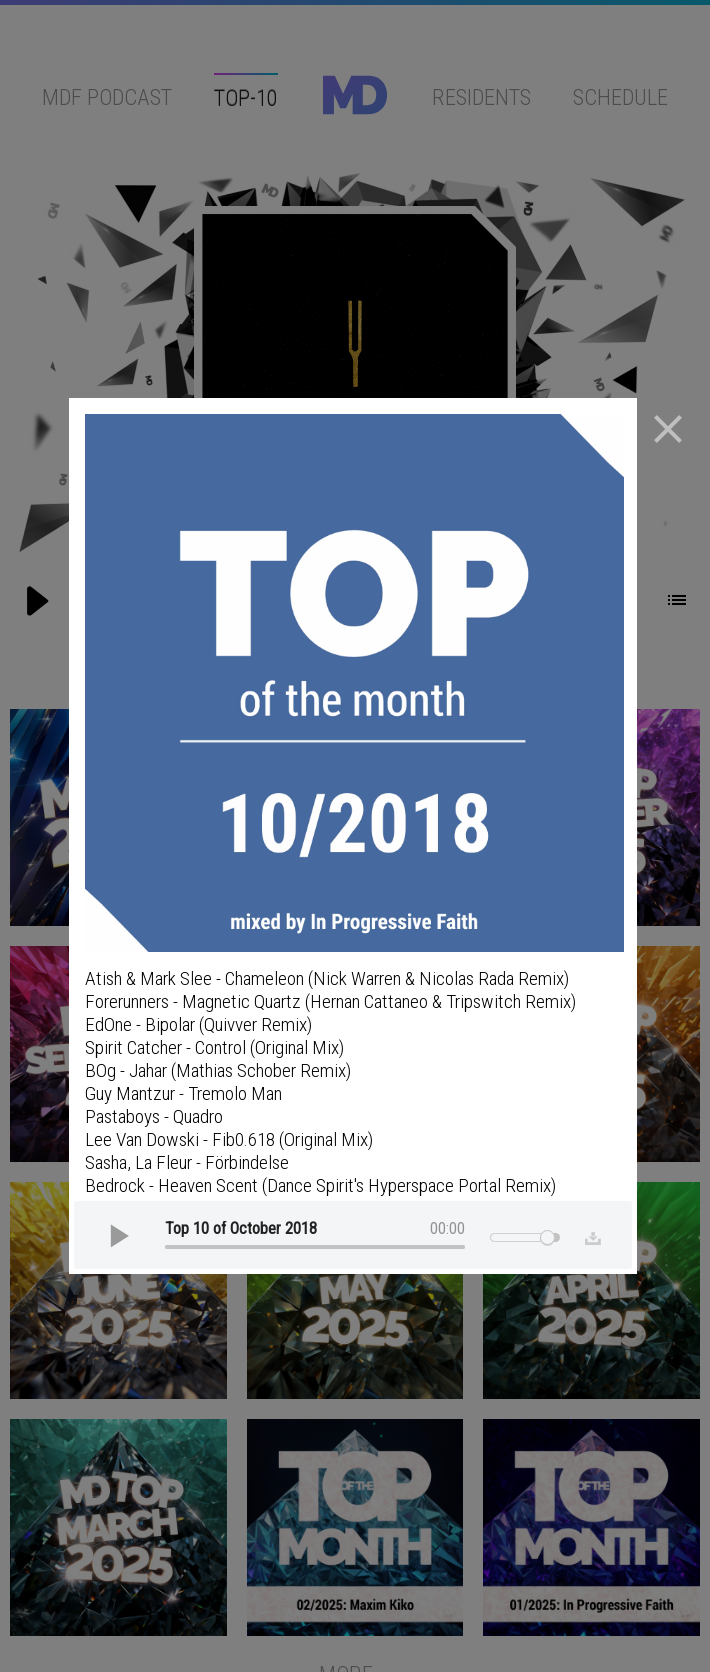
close (668, 429)
